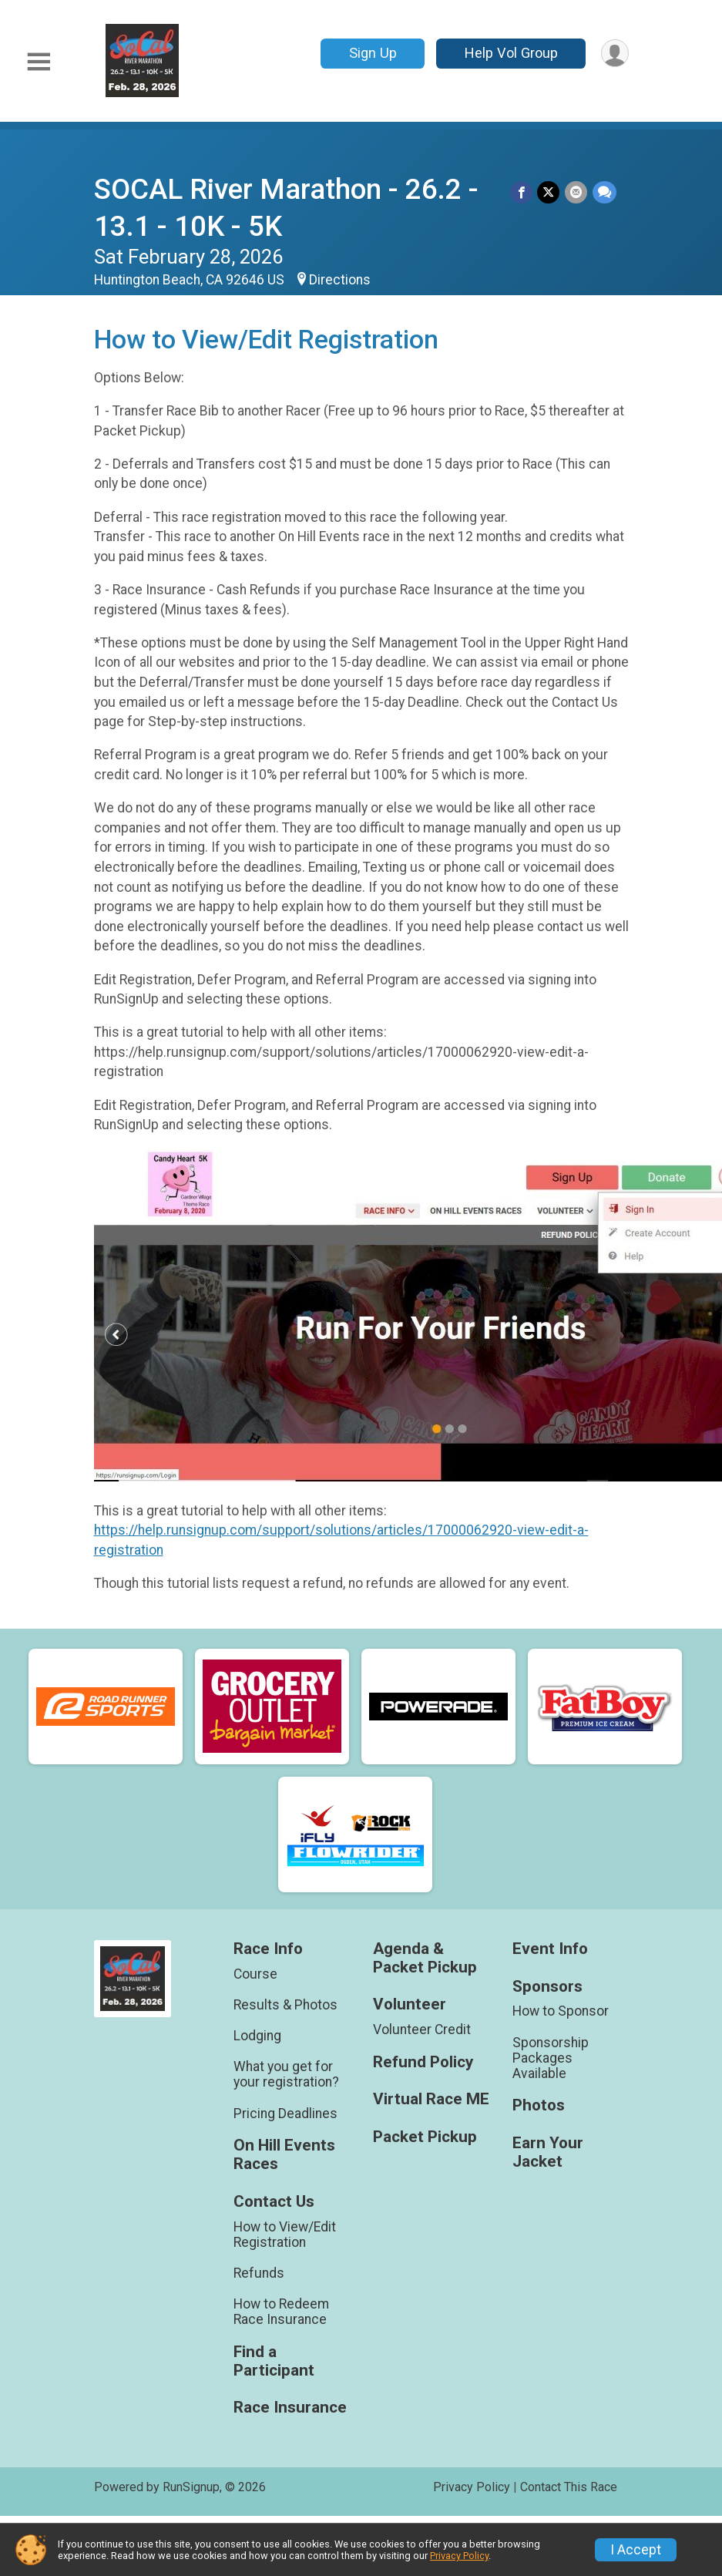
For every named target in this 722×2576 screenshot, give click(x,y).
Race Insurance (290, 2407)
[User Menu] (614, 53)
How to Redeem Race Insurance (281, 2311)
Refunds (258, 2273)
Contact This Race (568, 2487)
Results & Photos (285, 2005)
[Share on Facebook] (523, 192)
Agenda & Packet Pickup (425, 1958)
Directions (340, 280)
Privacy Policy (471, 2487)
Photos (538, 2105)
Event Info (550, 1949)
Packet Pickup (425, 2137)
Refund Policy (423, 2062)
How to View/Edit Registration (284, 2234)
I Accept (635, 2550)
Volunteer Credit (422, 2029)
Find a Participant (273, 2361)
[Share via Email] (577, 192)
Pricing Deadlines (285, 2113)
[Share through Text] (604, 192)
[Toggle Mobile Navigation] (38, 62)
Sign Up (371, 53)
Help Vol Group (509, 53)
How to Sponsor (560, 2011)
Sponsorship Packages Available (550, 2058)
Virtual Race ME (431, 2099)
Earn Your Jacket (547, 2152)
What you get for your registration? (286, 2074)
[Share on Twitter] (550, 192)
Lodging (257, 2035)
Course (255, 1974)
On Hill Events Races (284, 2155)
